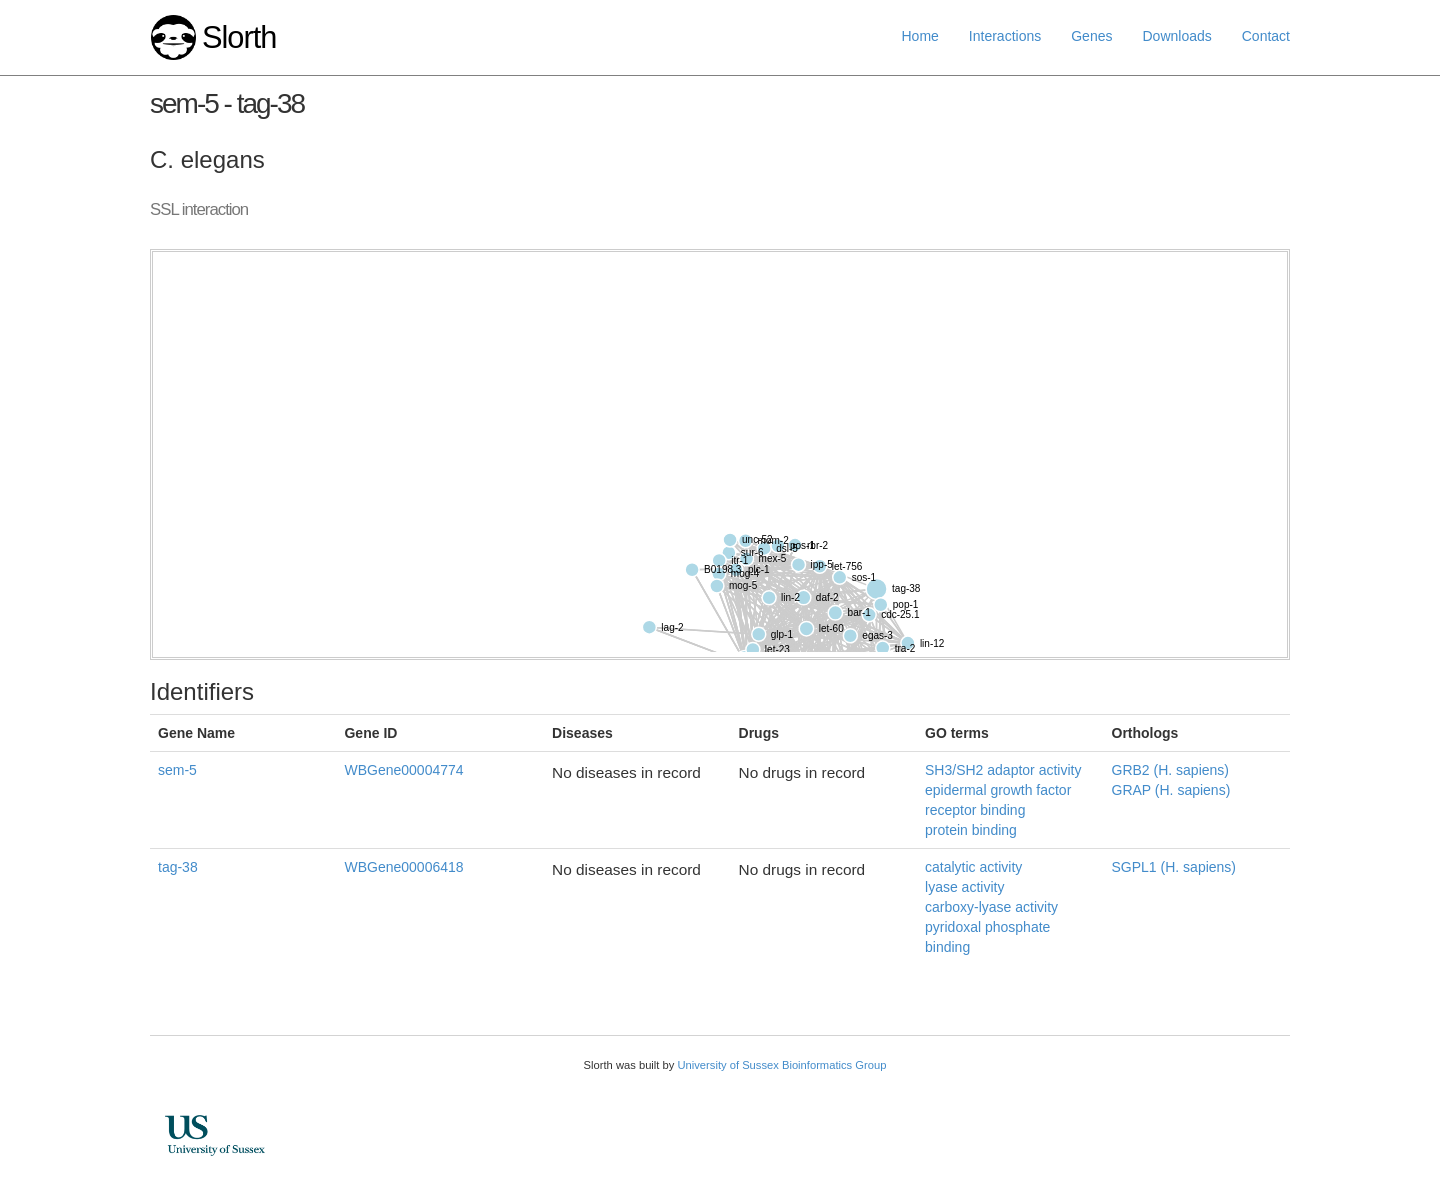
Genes (1091, 36)
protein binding (971, 830)
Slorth (239, 37)
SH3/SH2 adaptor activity (1003, 770)
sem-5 (177, 770)
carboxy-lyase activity (991, 907)
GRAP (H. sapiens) (1171, 790)
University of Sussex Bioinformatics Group (781, 1065)
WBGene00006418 (403, 867)
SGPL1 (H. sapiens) (1174, 867)
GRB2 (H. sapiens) (1170, 770)
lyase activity (964, 887)
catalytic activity (973, 867)
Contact (1266, 36)
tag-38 (178, 867)
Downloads (1176, 36)
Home (920, 36)
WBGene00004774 (403, 770)
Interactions (1005, 36)
